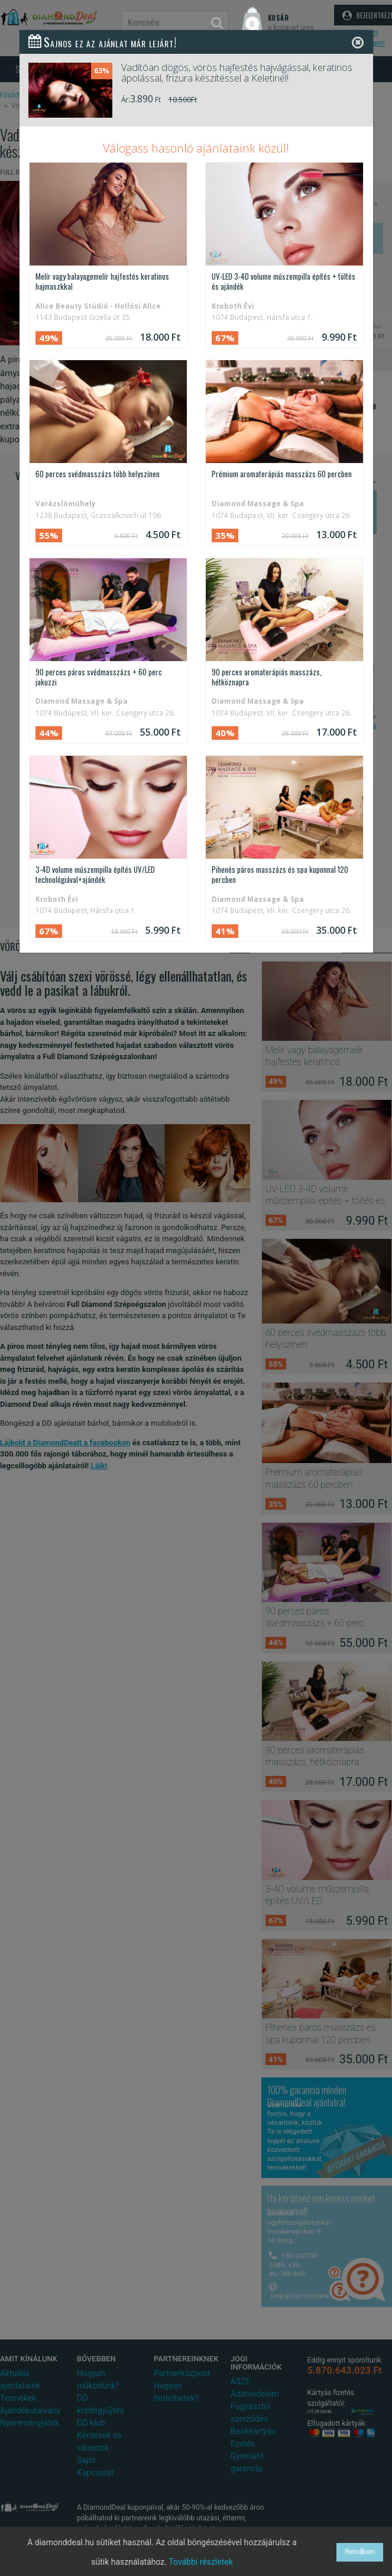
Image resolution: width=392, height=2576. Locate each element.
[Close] (358, 42)
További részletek (201, 2562)
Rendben (360, 2551)
